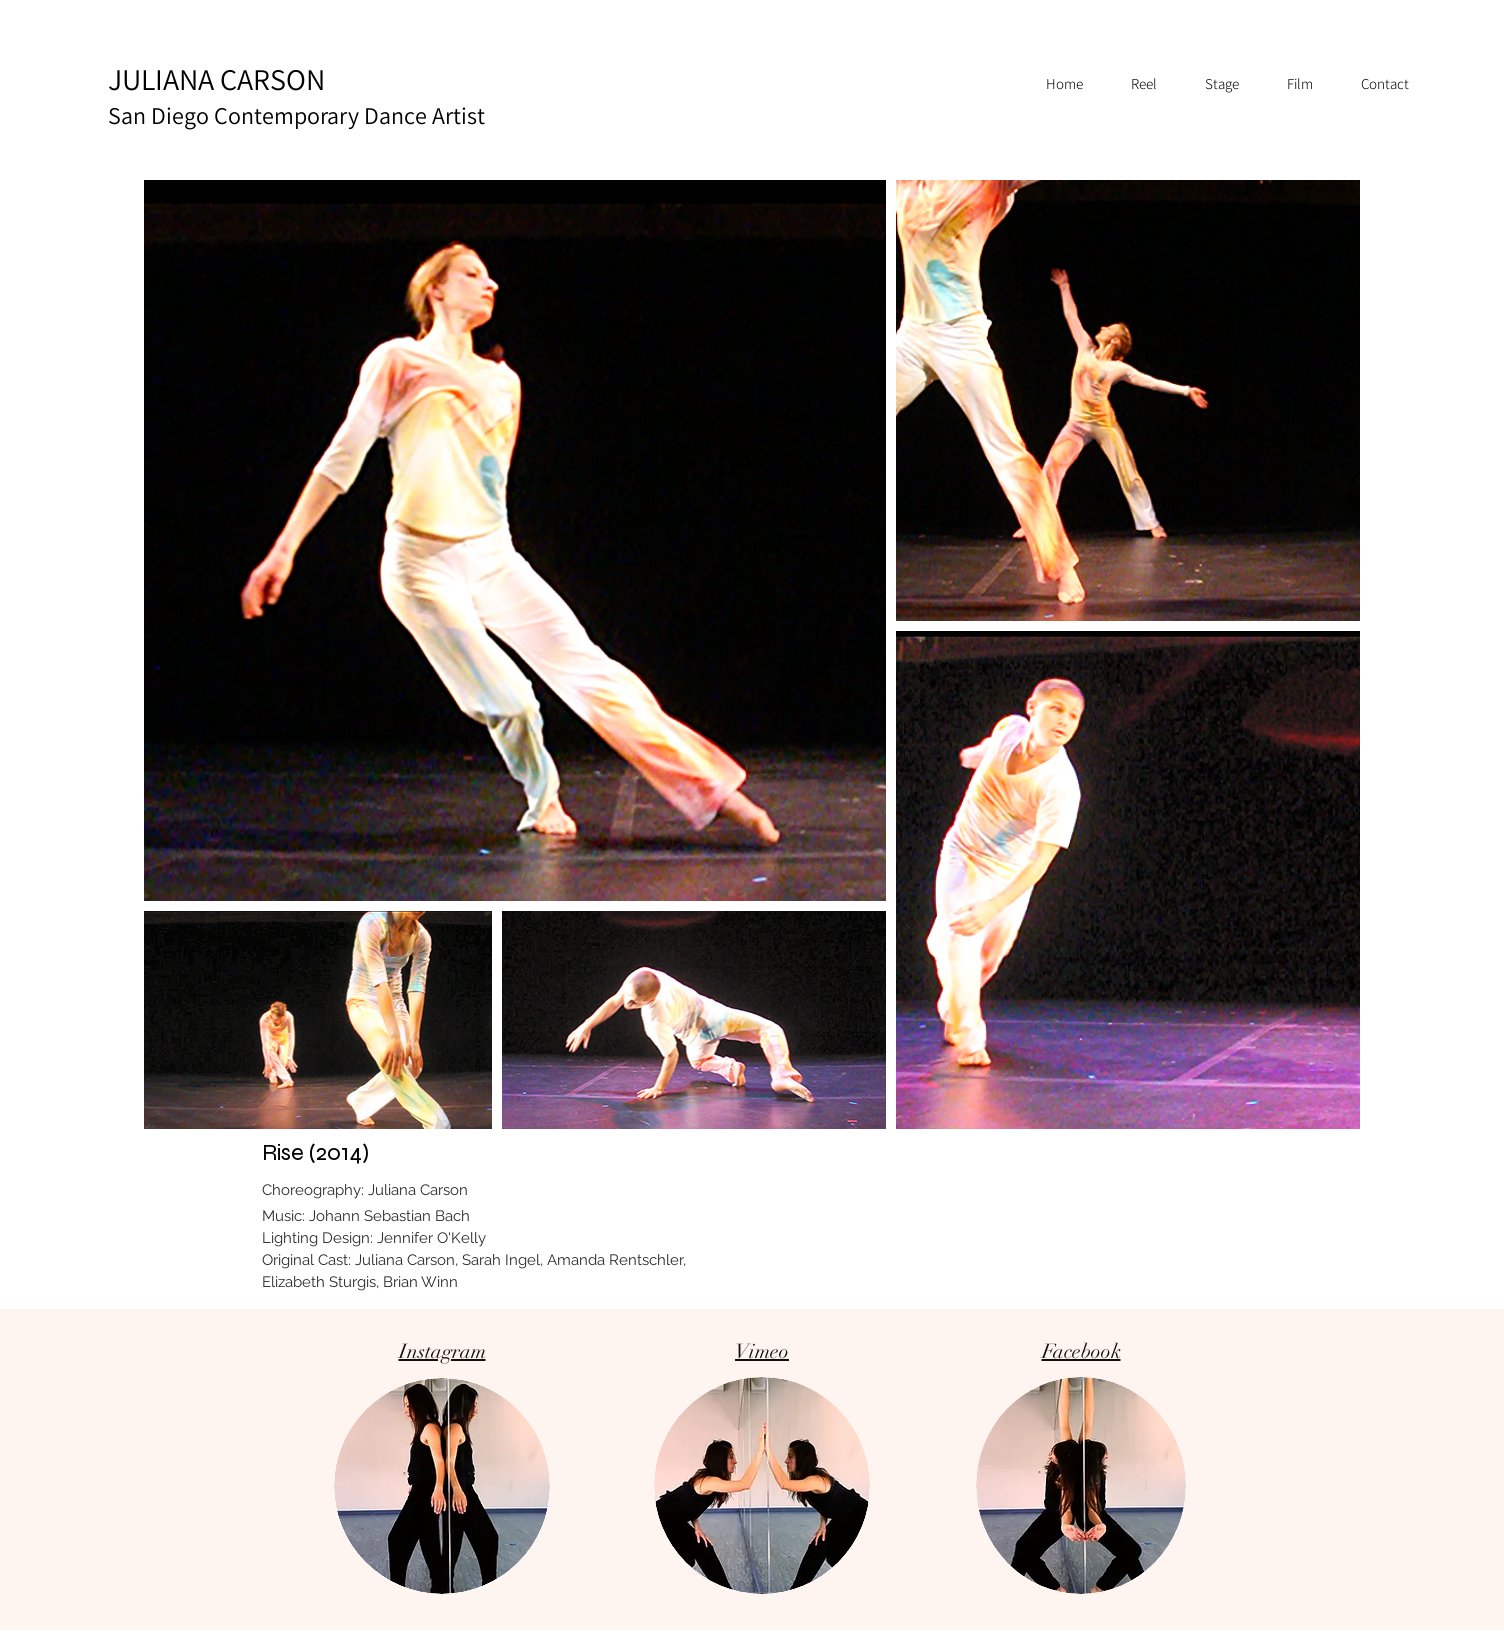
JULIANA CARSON (296, 95)
